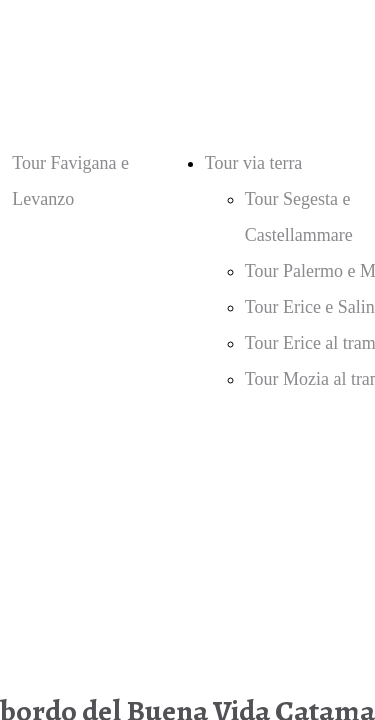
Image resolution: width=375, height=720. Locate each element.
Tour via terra (254, 163)
